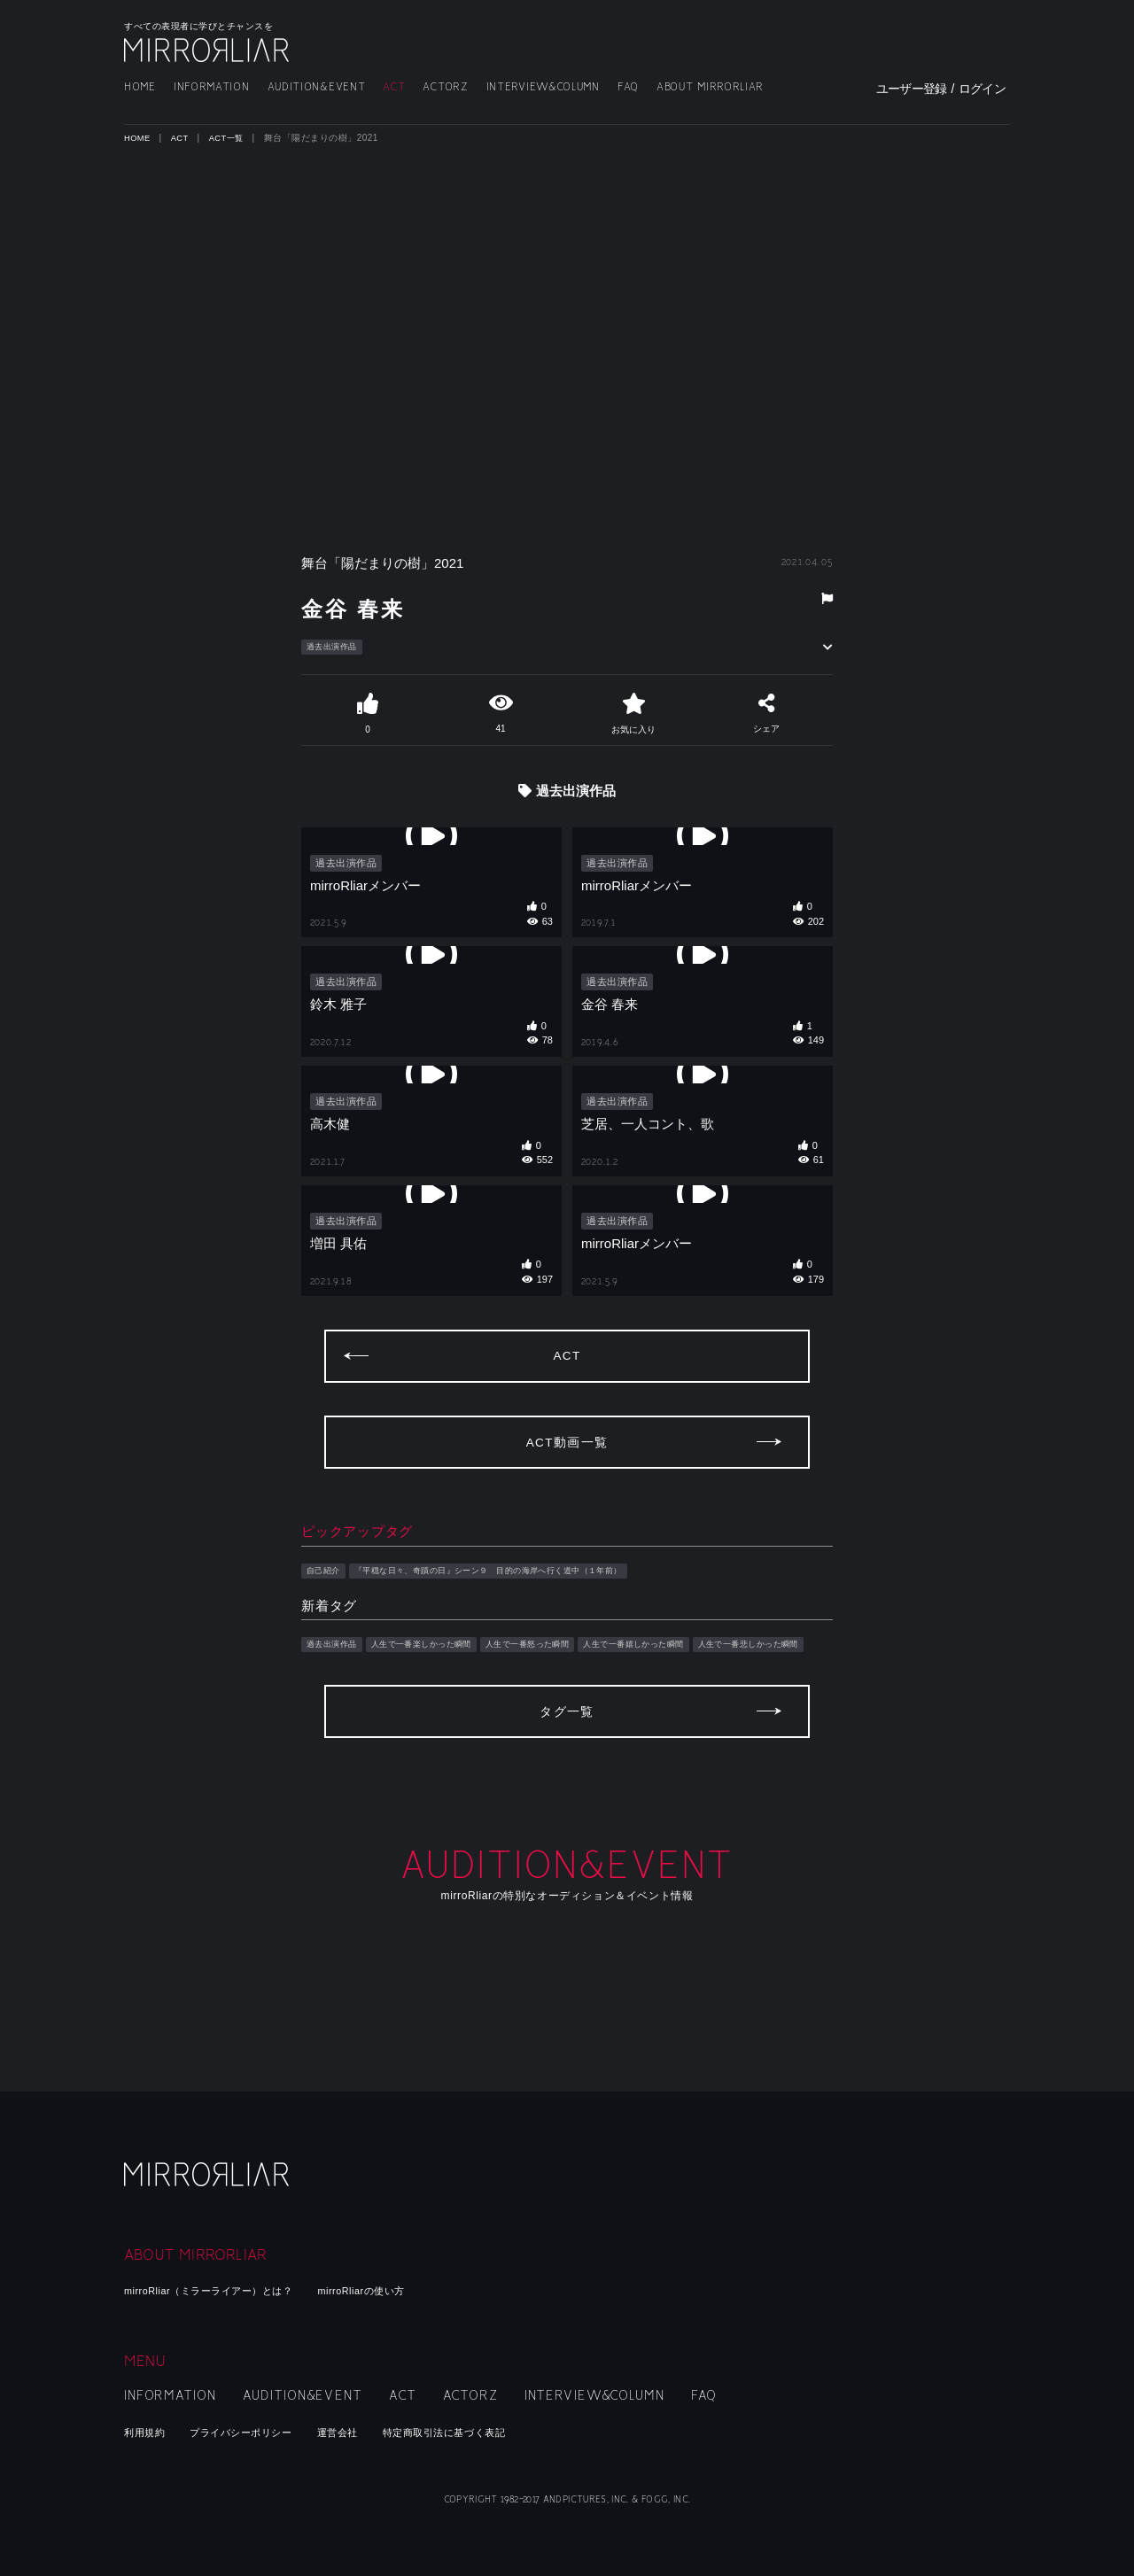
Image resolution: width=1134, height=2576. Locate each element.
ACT (394, 87)
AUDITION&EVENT (317, 87)
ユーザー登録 (911, 88)
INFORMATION (212, 87)
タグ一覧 (567, 1796)
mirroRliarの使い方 (402, 2290)
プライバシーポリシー (258, 2432)
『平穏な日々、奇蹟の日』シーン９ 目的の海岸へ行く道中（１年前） (525, 1611)
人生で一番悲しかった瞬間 (368, 1707)
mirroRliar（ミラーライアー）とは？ (224, 2290)
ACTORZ (445, 87)
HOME (140, 87)
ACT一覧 (232, 138)
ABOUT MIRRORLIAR (710, 87)
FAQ (628, 87)
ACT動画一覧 (567, 1482)
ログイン (982, 88)
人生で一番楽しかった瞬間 (443, 1686)
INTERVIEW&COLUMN (543, 87)
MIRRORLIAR (208, 50)
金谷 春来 (379, 605)
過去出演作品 (337, 647)
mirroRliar (208, 2199)
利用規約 (148, 2432)
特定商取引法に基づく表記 (489, 2432)
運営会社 (367, 2432)
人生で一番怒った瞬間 (570, 1686)
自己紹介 (327, 1611)
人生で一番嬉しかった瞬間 (696, 1686)
